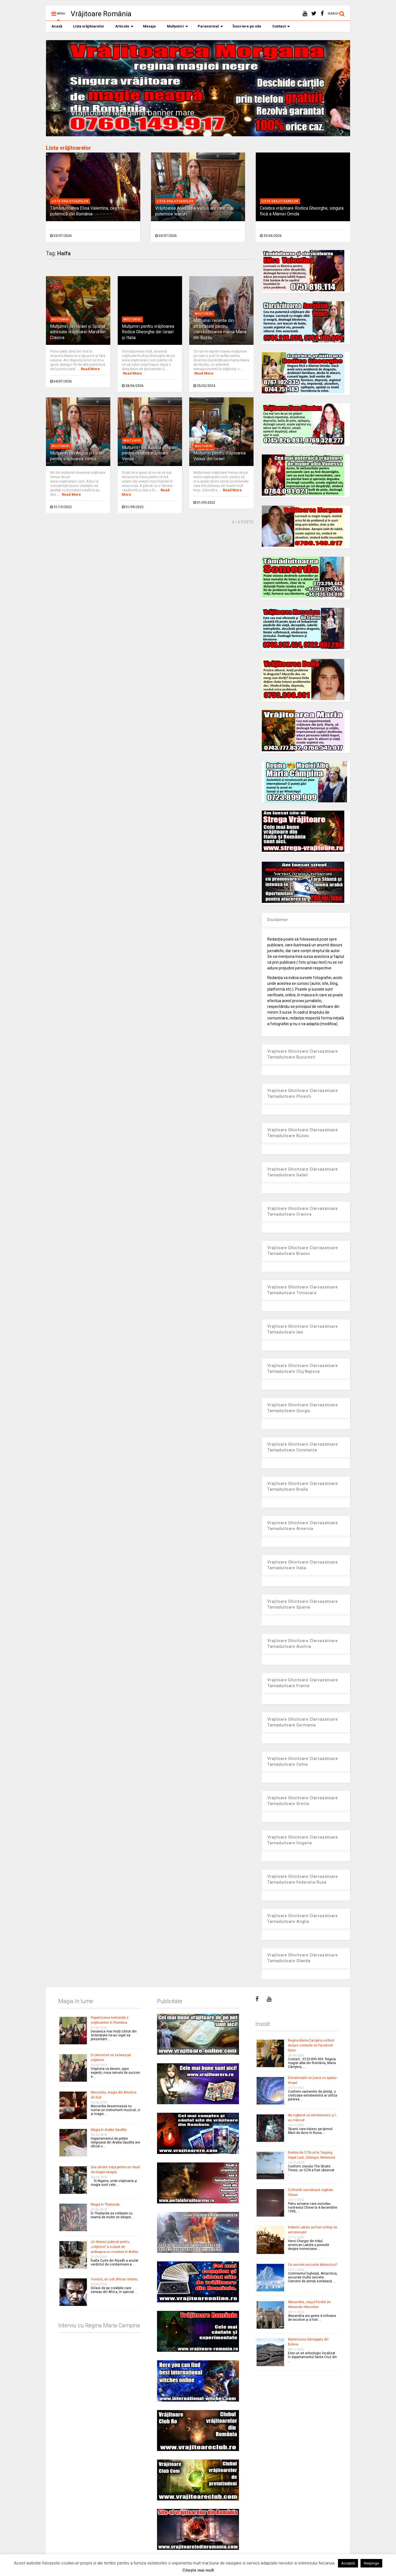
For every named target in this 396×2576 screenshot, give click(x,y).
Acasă (56, 26)
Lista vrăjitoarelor (88, 26)
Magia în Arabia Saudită (109, 2130)
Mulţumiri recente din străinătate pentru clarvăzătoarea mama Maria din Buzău (219, 329)
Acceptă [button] (348, 2563)
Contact (281, 26)
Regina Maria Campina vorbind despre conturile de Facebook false (311, 2045)
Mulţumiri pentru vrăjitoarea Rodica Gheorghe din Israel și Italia (148, 332)
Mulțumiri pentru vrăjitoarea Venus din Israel (219, 455)
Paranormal (210, 26)
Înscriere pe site (247, 26)
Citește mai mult (198, 2570)
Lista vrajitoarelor (70, 201)
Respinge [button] (371, 2563)
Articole (124, 26)
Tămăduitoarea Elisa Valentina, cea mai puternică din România (87, 211)
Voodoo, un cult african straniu (114, 2279)
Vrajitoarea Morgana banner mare (132, 112)
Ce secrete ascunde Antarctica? (312, 2265)
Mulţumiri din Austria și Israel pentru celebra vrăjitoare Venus (150, 453)
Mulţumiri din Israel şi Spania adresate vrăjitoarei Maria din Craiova (78, 332)
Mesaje (149, 26)
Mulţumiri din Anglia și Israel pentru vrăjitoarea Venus (77, 455)
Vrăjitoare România (101, 14)
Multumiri (61, 319)
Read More (90, 369)
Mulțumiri (177, 26)
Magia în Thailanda (105, 2204)
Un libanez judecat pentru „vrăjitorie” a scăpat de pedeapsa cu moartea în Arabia (114, 2247)
